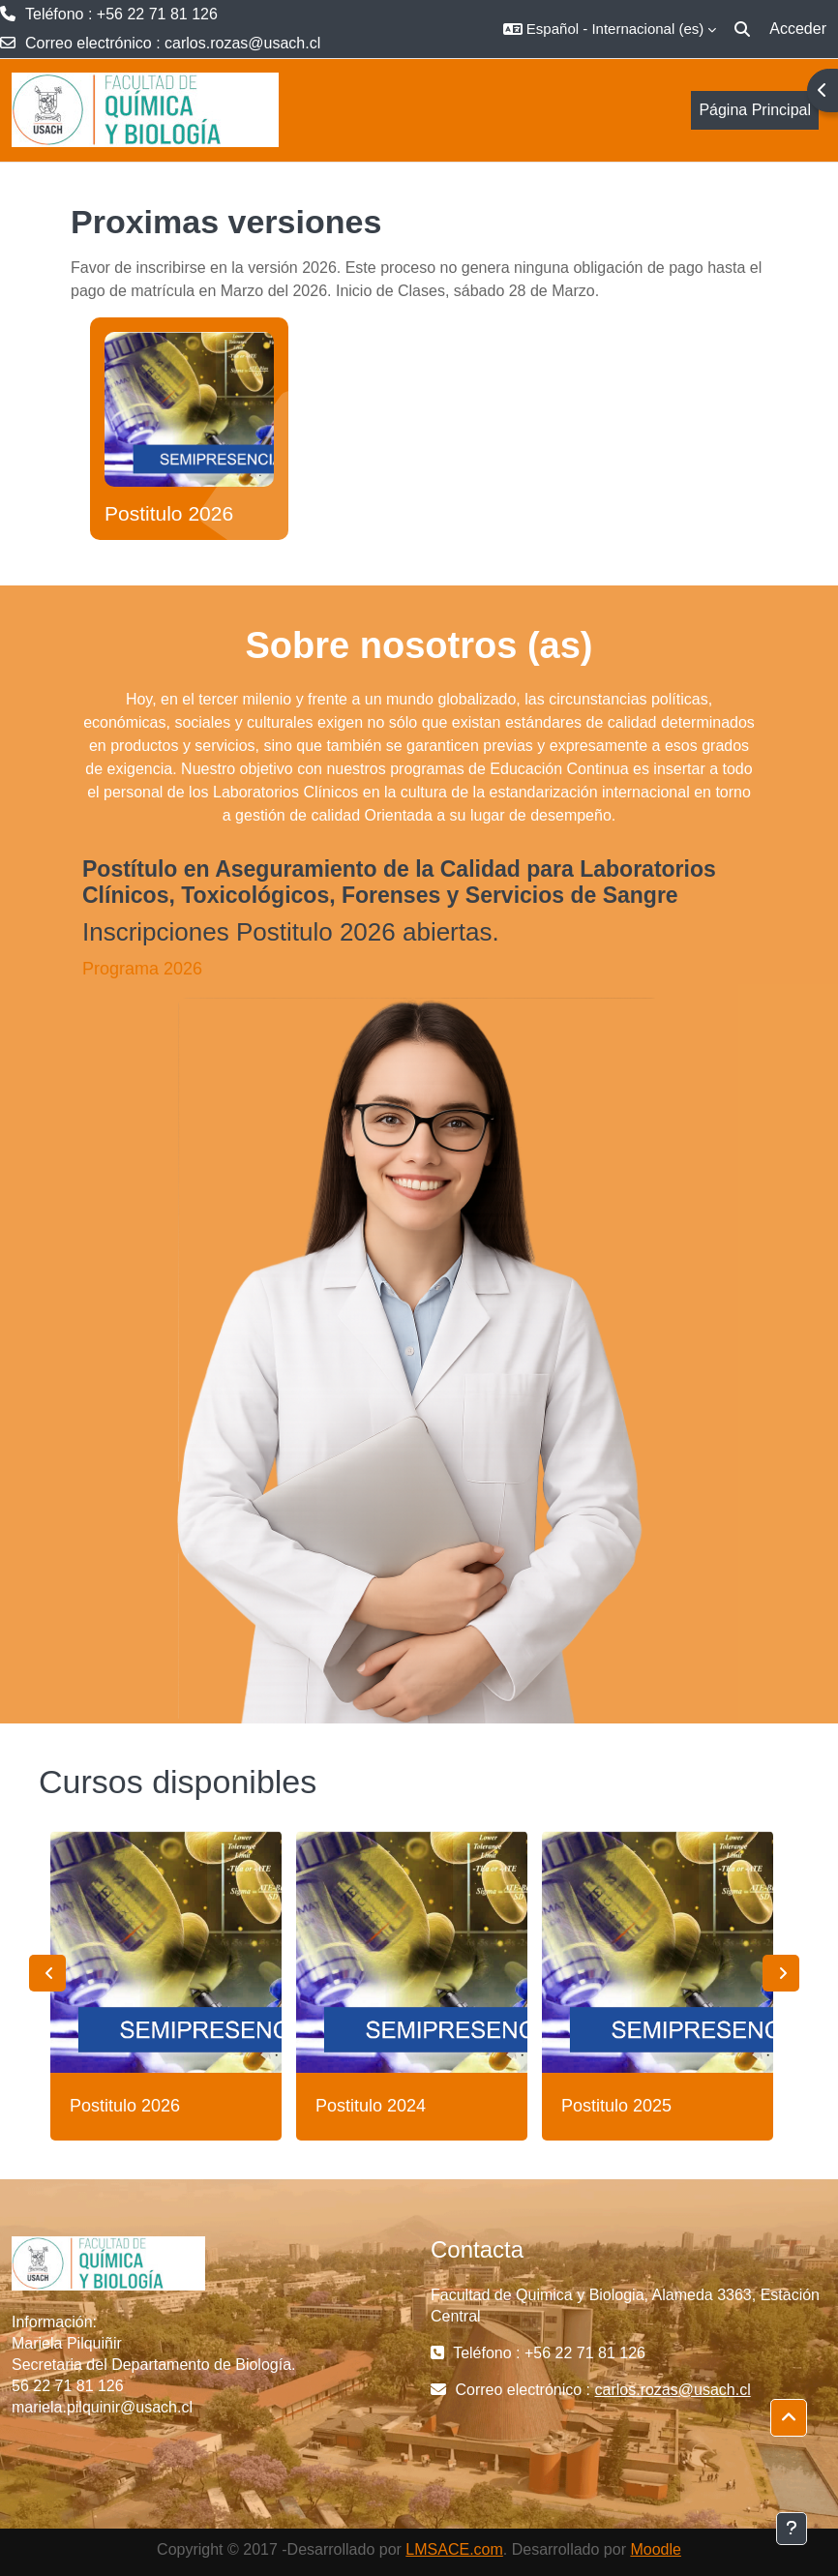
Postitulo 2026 (169, 513)
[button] (610, 29)
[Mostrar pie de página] (791, 2528)
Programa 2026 (142, 968)
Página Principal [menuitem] (755, 110)
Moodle (655, 2549)
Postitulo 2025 (616, 2105)
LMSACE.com (453, 2549)
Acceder (797, 28)
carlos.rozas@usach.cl (242, 43)
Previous (47, 1973)
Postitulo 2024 (370, 2105)
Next (781, 1973)
